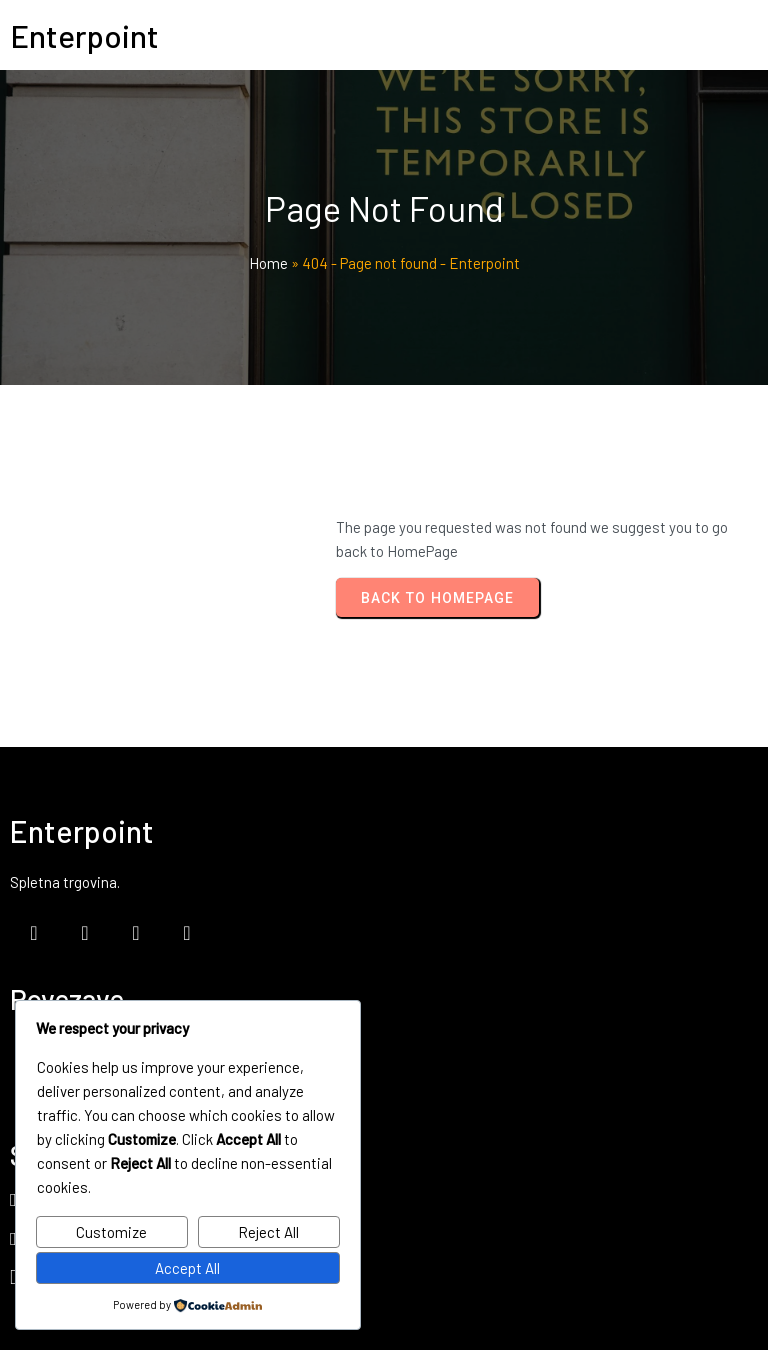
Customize (111, 1232)
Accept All (187, 1268)
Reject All (268, 1232)
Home (268, 264)
